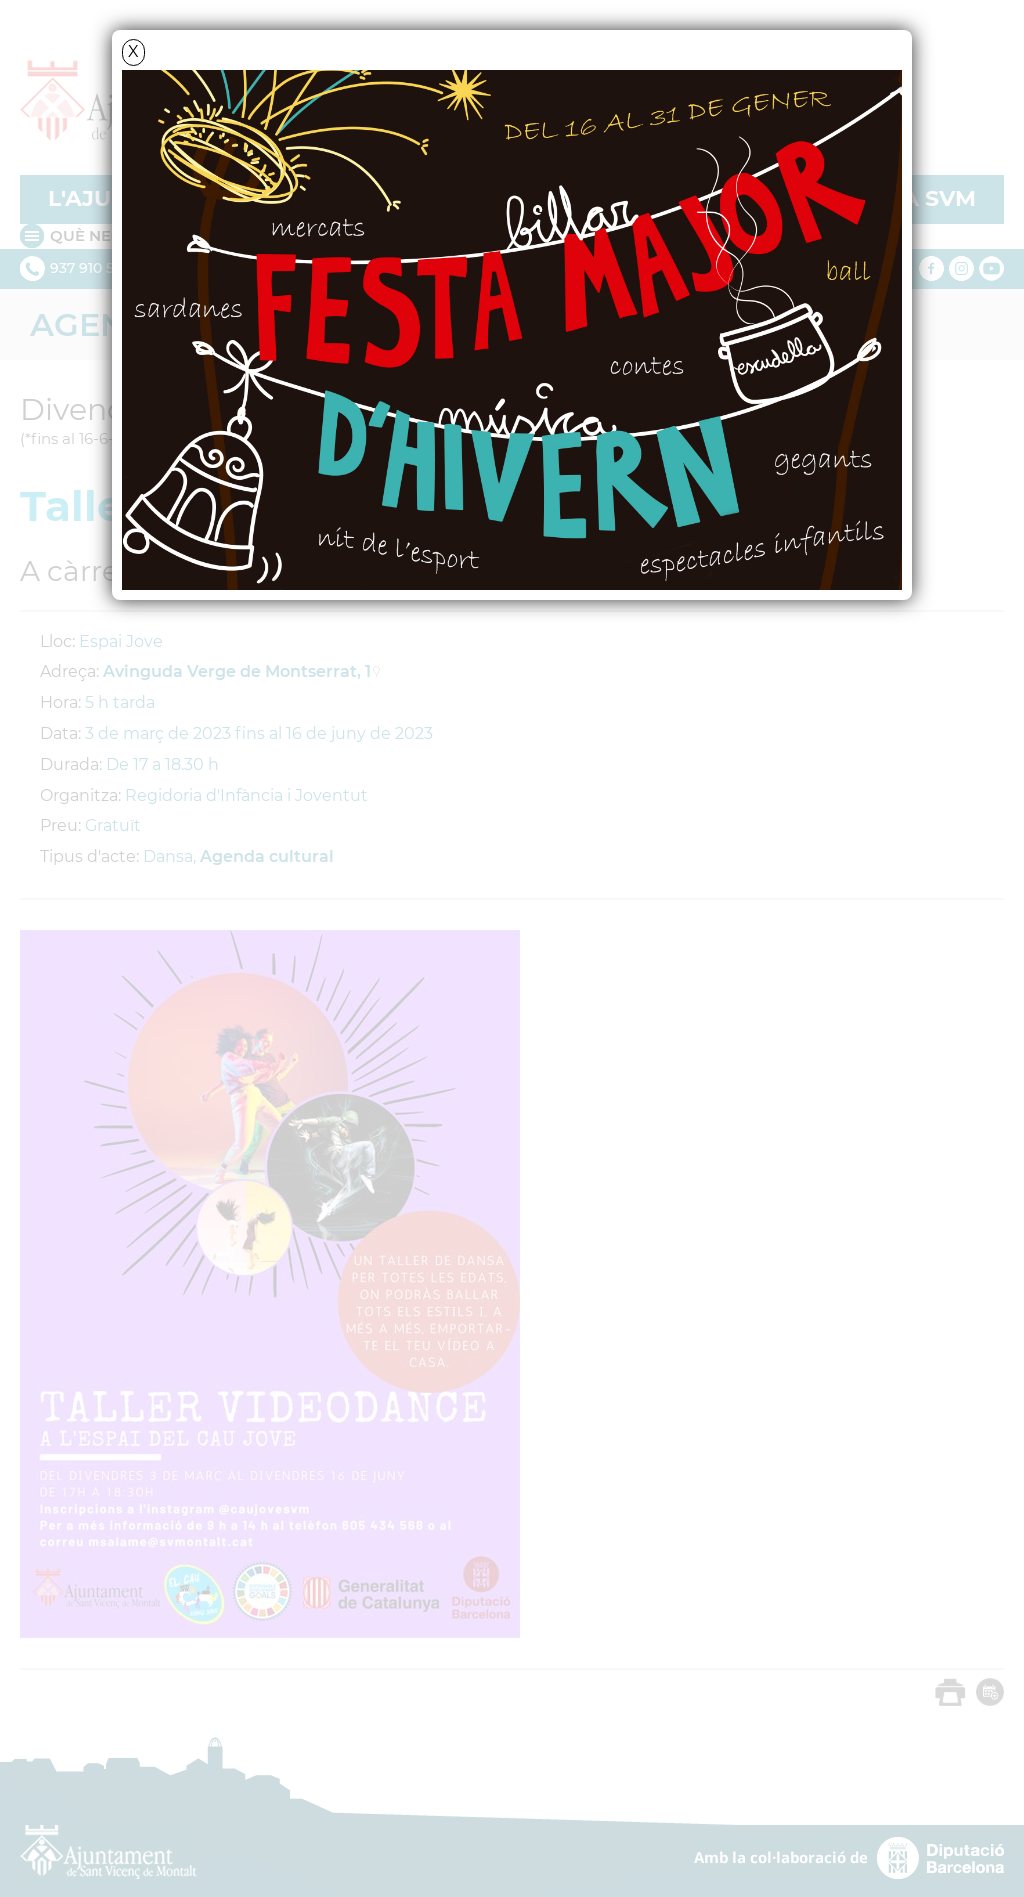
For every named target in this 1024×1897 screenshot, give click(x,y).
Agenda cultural (267, 856)
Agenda (103, 324)
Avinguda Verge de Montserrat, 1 (237, 671)
